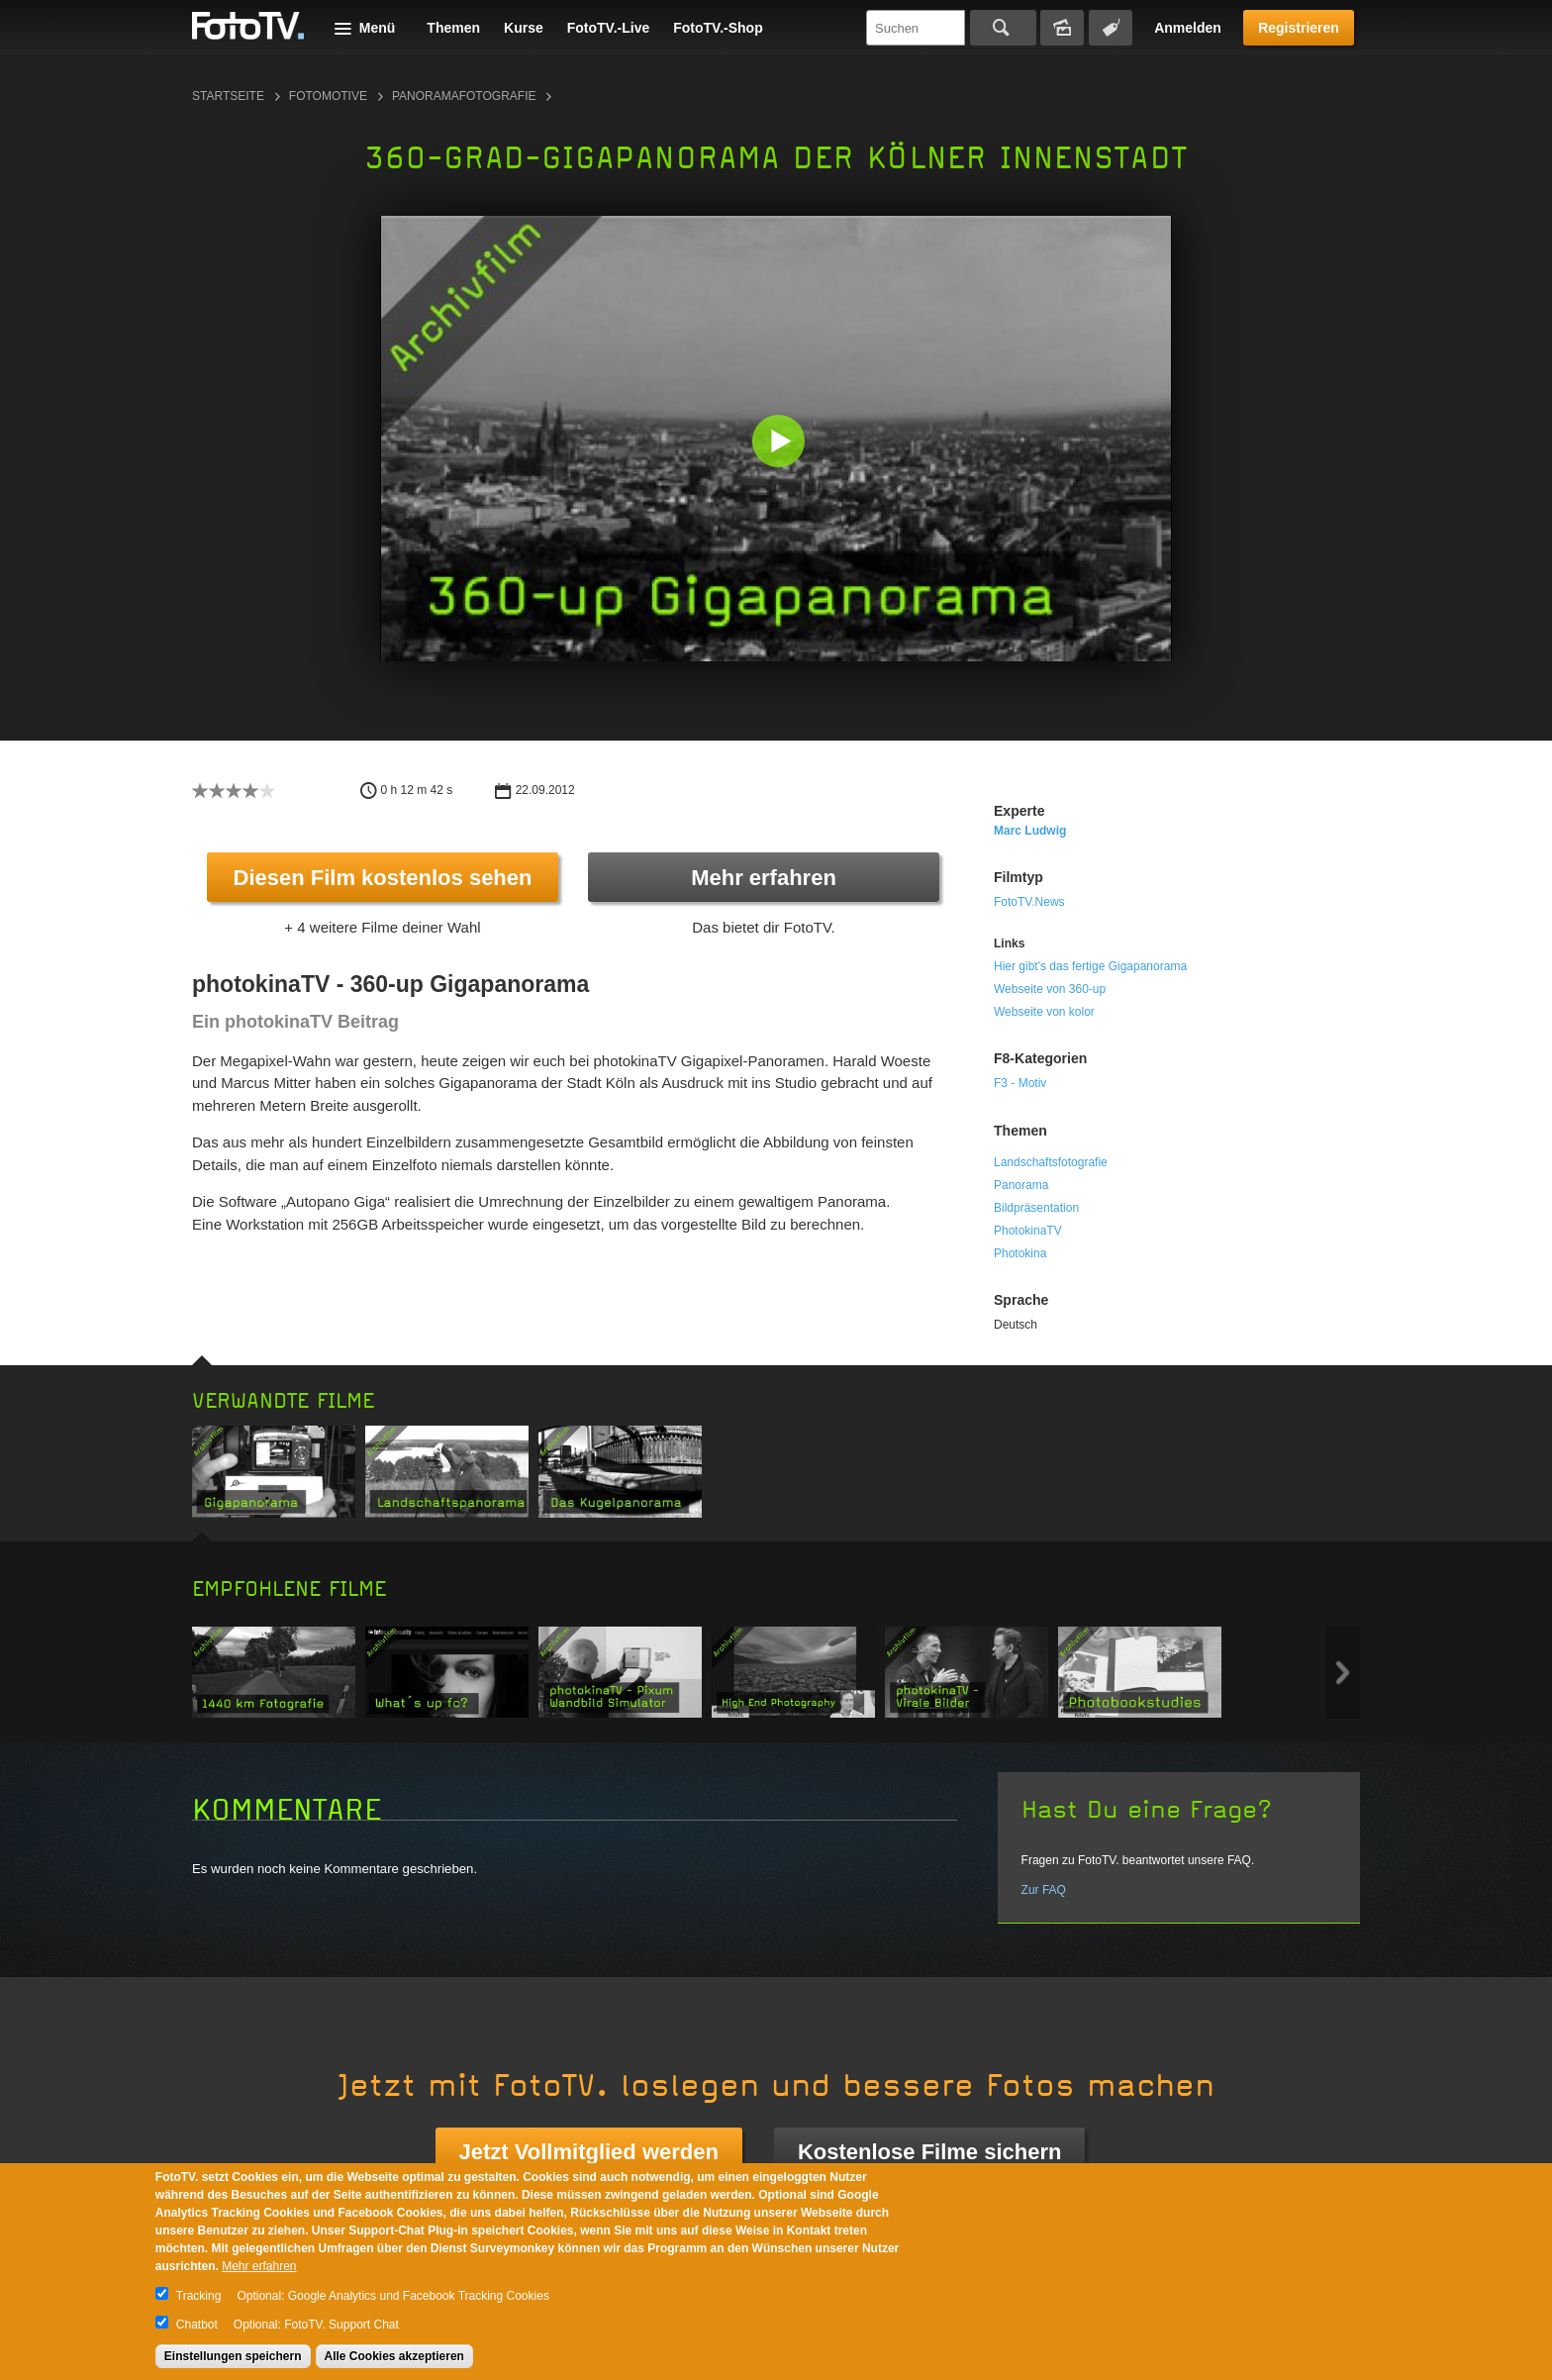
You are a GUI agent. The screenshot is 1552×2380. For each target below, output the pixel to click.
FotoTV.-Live (608, 28)
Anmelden (1187, 28)
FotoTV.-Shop (717, 28)
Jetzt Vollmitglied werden (589, 2151)
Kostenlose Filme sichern (930, 2151)
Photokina (1020, 1253)
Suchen (1003, 28)
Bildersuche (1062, 28)
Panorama (1021, 1185)
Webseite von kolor (1044, 1012)
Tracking (199, 2296)
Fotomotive (328, 96)
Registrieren (1298, 28)
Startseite (228, 96)
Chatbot (197, 2324)
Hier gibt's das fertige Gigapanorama (1090, 966)
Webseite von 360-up (1050, 989)
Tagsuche (1110, 28)
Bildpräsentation (1036, 1208)
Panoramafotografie (464, 96)
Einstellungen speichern (233, 2356)
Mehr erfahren (763, 877)
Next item (1342, 1673)
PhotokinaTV (1028, 1231)
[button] (780, 443)
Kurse (523, 28)
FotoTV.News (1029, 902)
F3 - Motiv (1020, 1083)
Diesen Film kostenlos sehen (383, 877)
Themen (453, 28)
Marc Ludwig (1030, 831)
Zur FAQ (1043, 1890)
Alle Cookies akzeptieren (394, 2356)
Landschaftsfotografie (1051, 1162)
